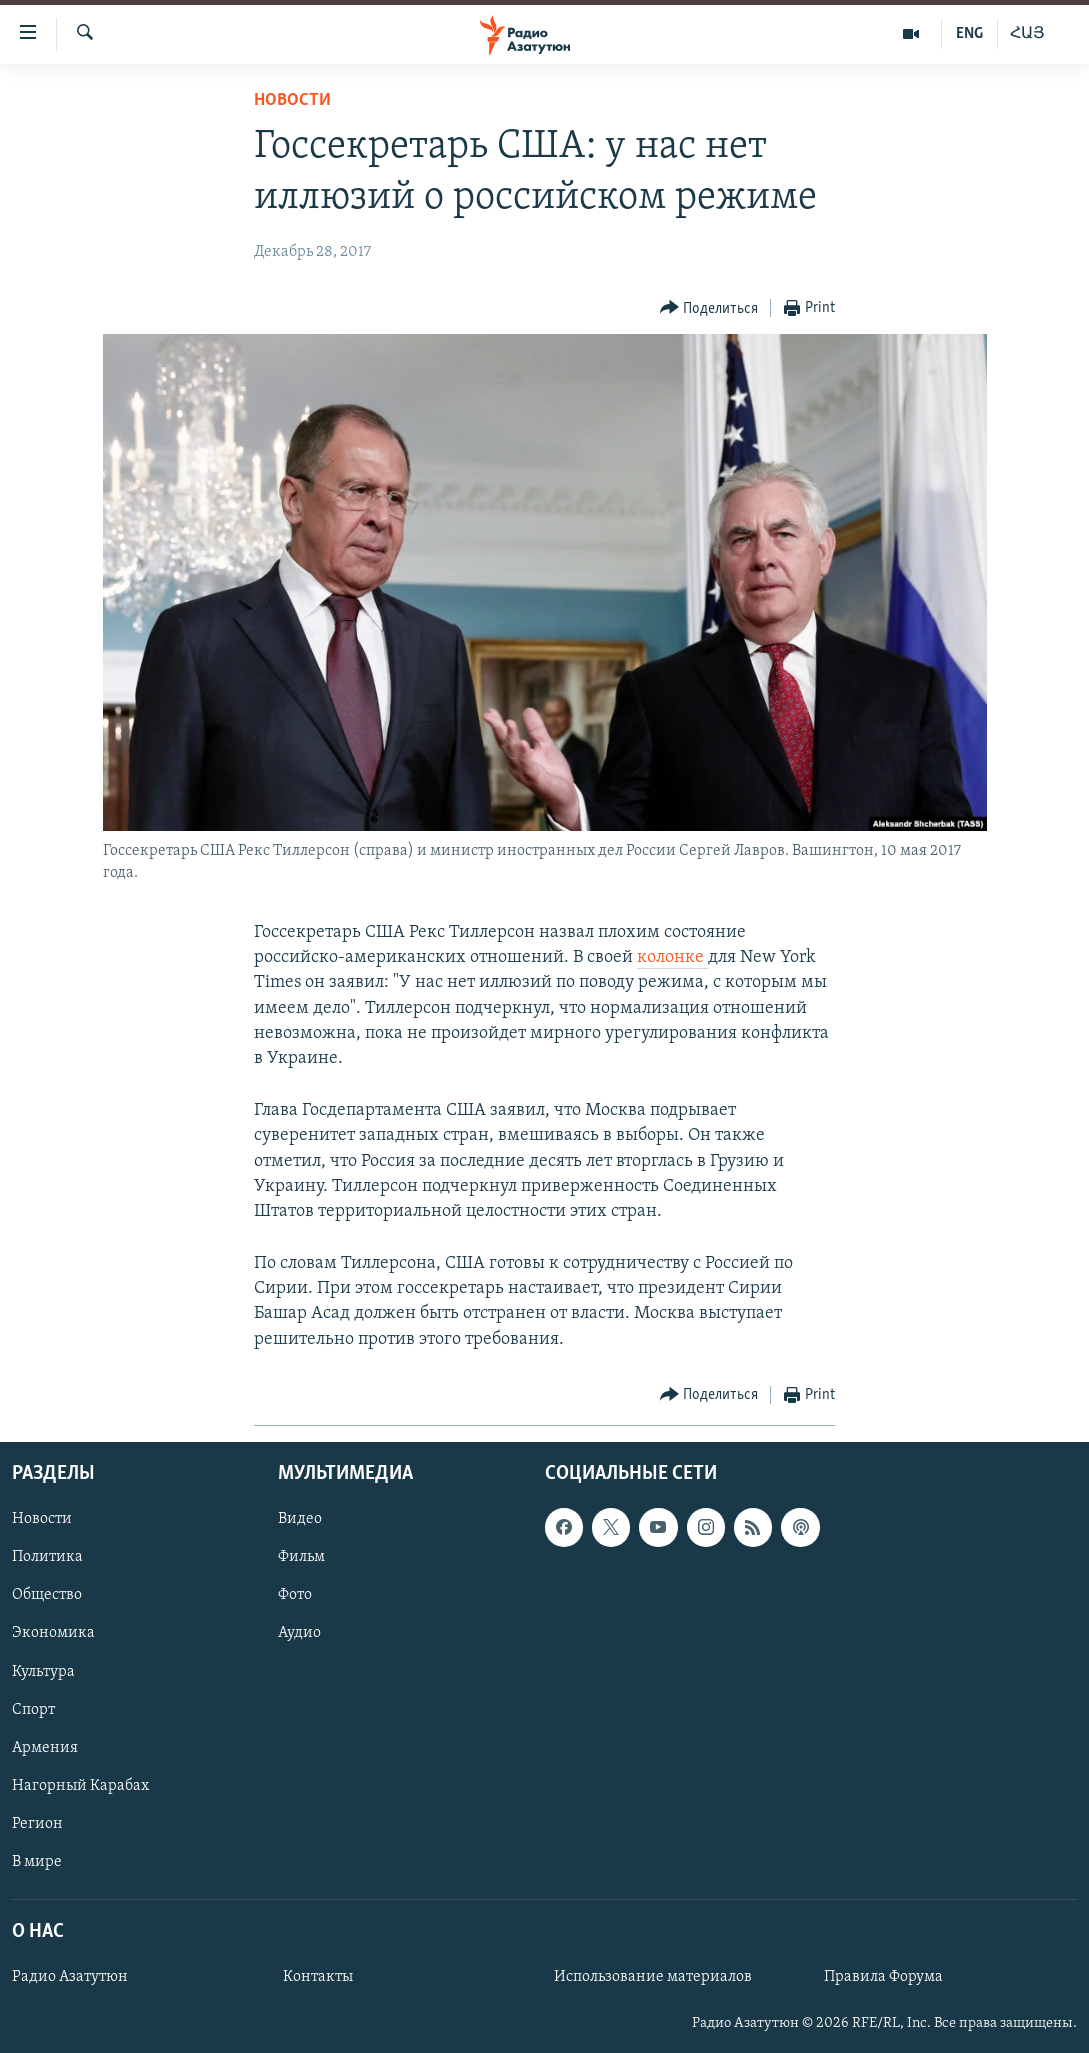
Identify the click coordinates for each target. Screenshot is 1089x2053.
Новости (292, 100)
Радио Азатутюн (70, 1977)
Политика (47, 1557)
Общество (47, 1595)
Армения (45, 1748)
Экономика (53, 1633)
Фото (295, 1595)
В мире (37, 1862)
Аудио (299, 1633)
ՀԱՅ (1027, 34)
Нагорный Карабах (80, 1786)
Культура (43, 1671)
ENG (969, 34)
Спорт (33, 1710)
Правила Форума (883, 1977)
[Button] (709, 308)
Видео (300, 1519)
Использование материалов (653, 1977)
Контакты (318, 1977)
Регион (37, 1824)
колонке (672, 957)
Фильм (301, 1557)
